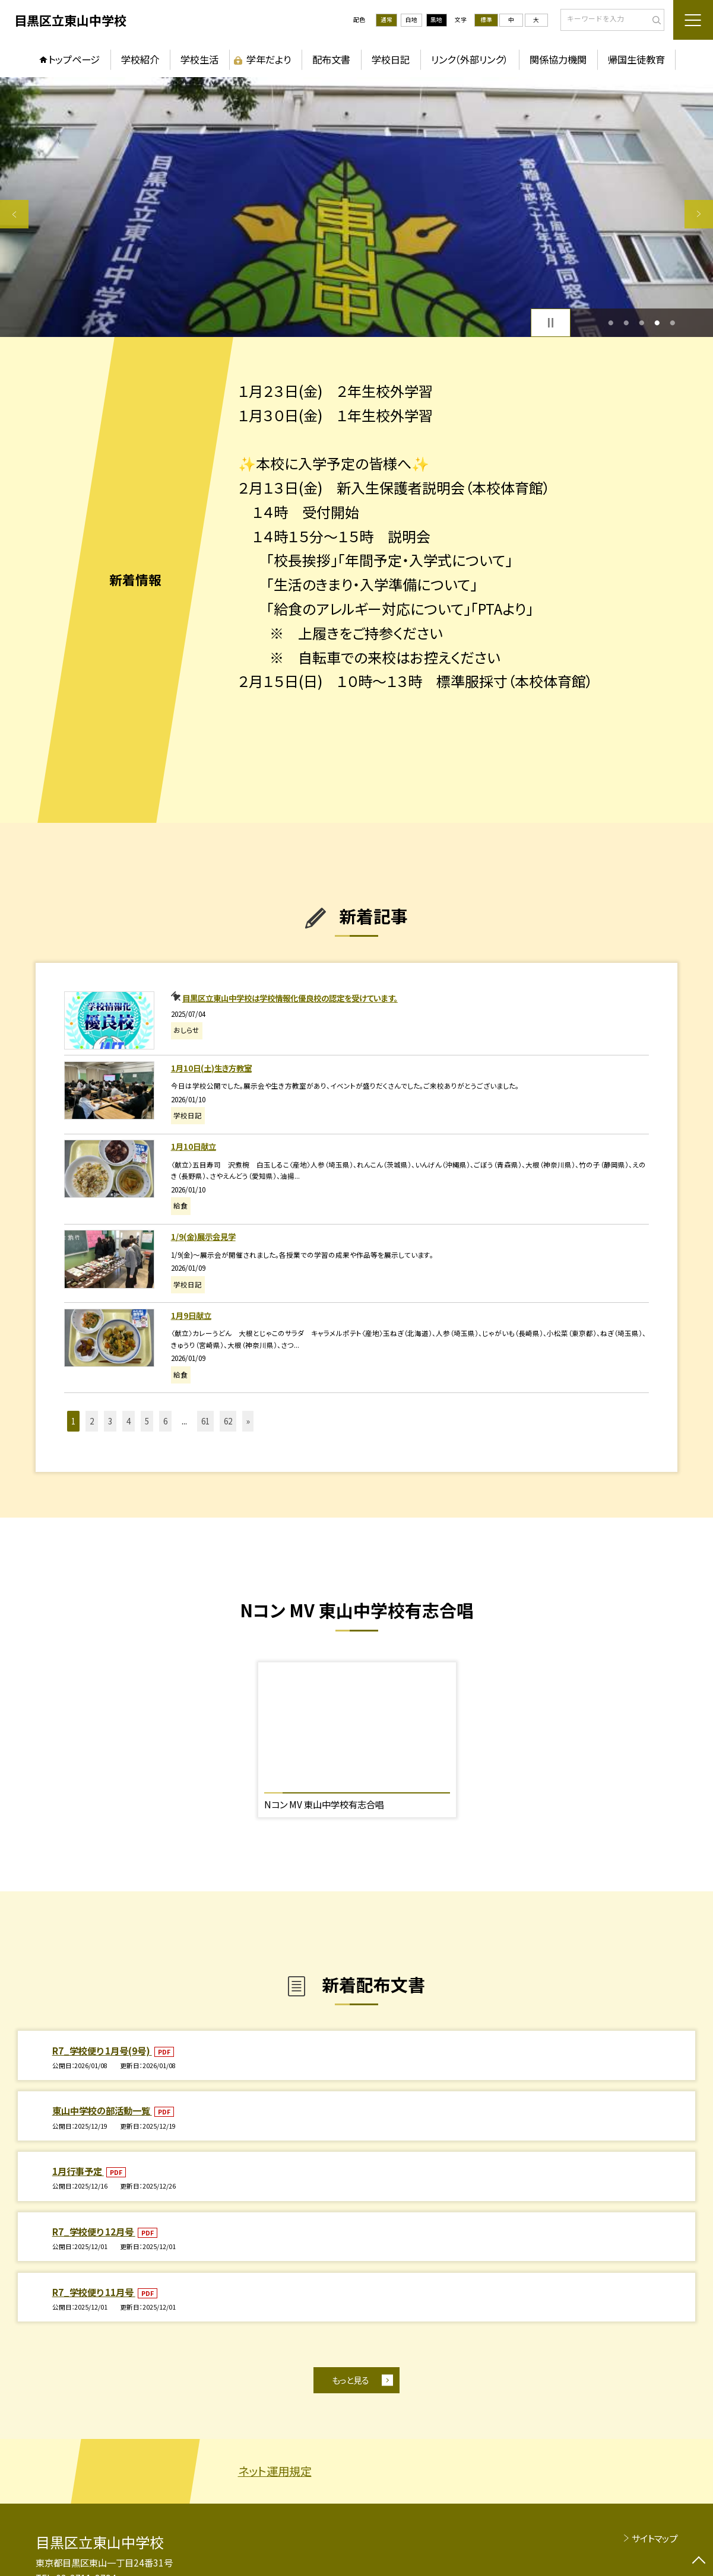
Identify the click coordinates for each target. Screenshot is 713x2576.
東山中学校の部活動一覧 (102, 2110)
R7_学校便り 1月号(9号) (102, 2050)
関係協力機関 (558, 59)
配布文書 (331, 59)
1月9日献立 (191, 1315)
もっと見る (350, 2380)
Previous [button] (14, 214)
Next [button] (699, 214)
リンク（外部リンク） (469, 59)
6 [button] (165, 1421)
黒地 (436, 19)
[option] (356, 207)
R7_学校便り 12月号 (93, 2231)
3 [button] (641, 322)
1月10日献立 (193, 1146)
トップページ (74, 59)
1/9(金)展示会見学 (203, 1236)
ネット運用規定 (275, 2471)
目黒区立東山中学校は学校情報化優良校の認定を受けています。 (290, 998)
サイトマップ (654, 2538)
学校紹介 (140, 59)
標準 (486, 19)
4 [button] (657, 322)
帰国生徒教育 (636, 59)
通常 (386, 19)
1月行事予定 (78, 2170)
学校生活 (199, 59)
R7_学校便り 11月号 (93, 2291)
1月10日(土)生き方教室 (211, 1068)
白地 (411, 19)
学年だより (268, 59)
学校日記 (391, 59)
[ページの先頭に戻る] (699, 2562)
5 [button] (672, 322)
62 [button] (228, 1421)
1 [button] (610, 322)
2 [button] (626, 322)
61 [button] (205, 1421)
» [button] (248, 1421)
